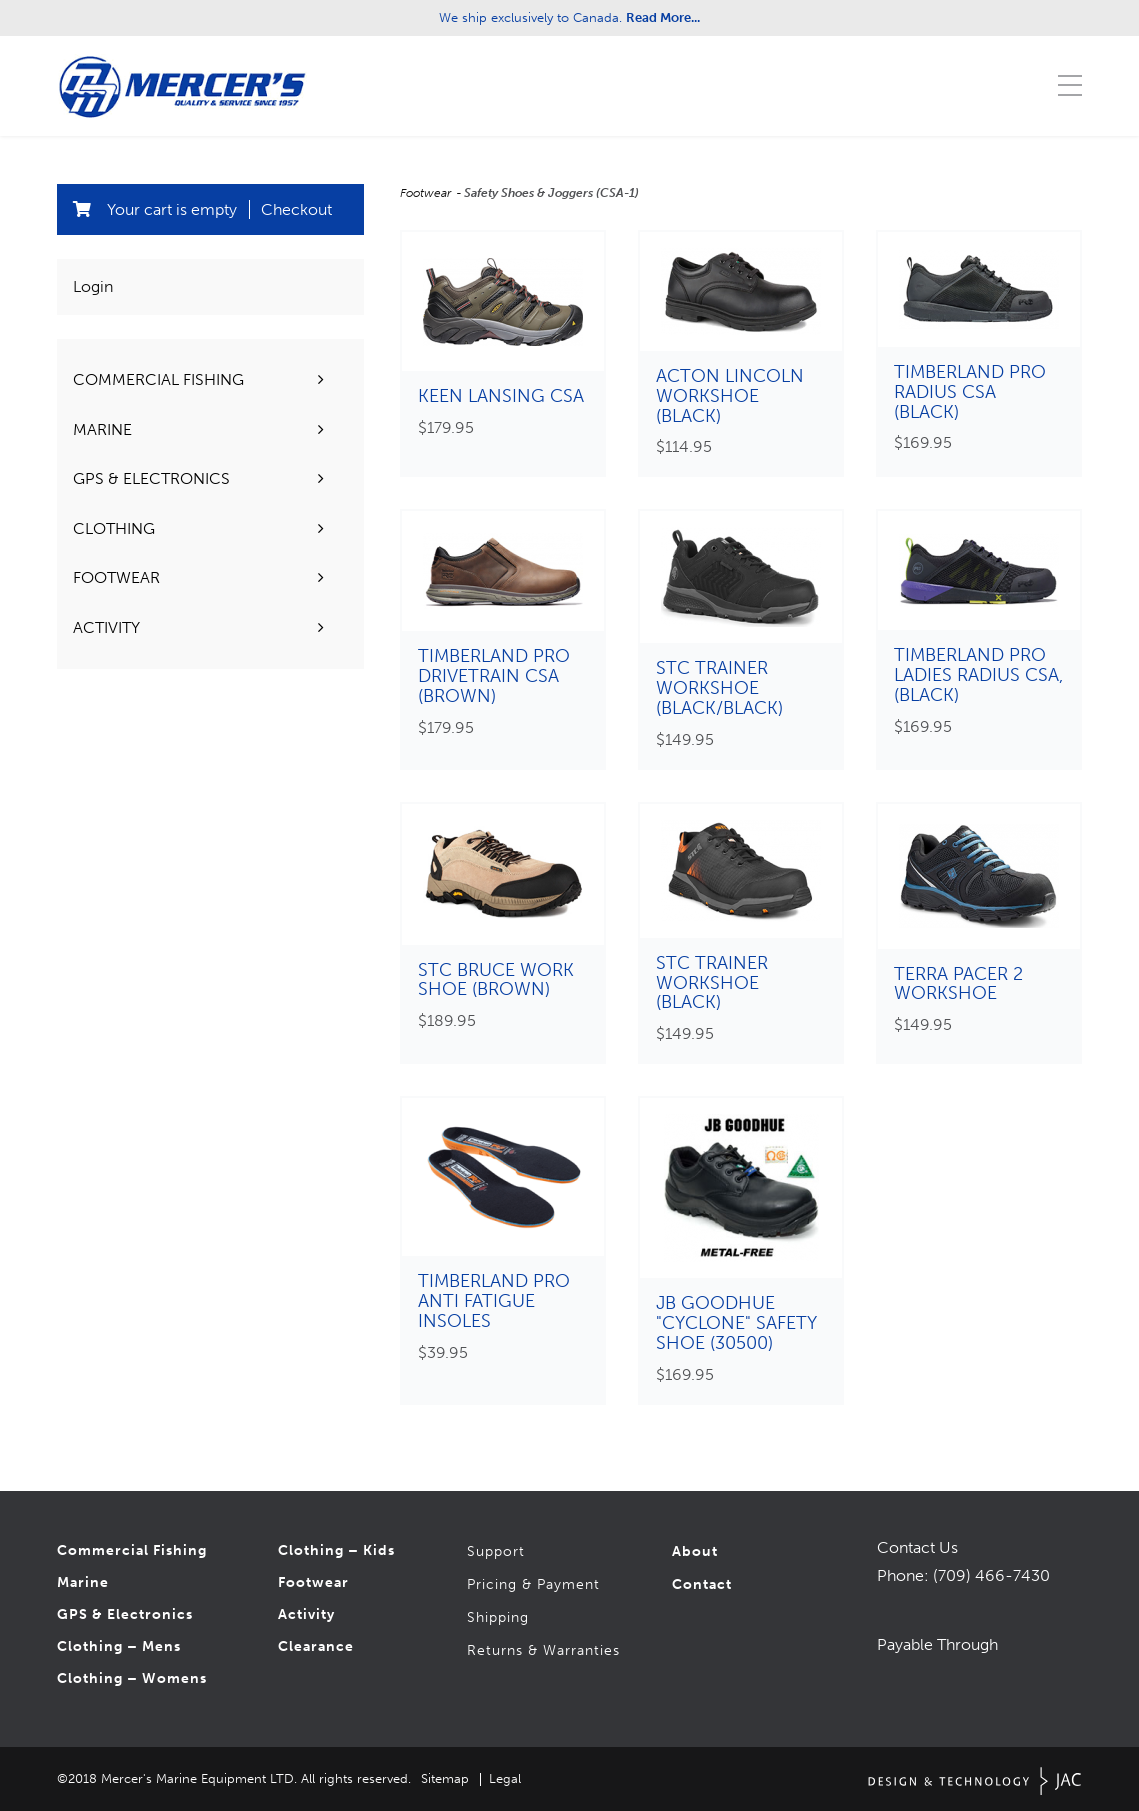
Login (93, 286)
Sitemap (445, 1778)
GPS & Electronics (125, 1614)
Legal (505, 1778)
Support (496, 1551)
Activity (306, 1614)
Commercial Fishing (132, 1550)
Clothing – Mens (119, 1646)
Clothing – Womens (132, 1678)
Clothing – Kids (336, 1550)
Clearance (316, 1646)
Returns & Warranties (543, 1650)
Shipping (498, 1617)
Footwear (427, 193)
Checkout (296, 209)
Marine (83, 1582)
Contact (702, 1584)
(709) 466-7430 (991, 1575)
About (695, 1551)
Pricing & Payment (533, 1584)
